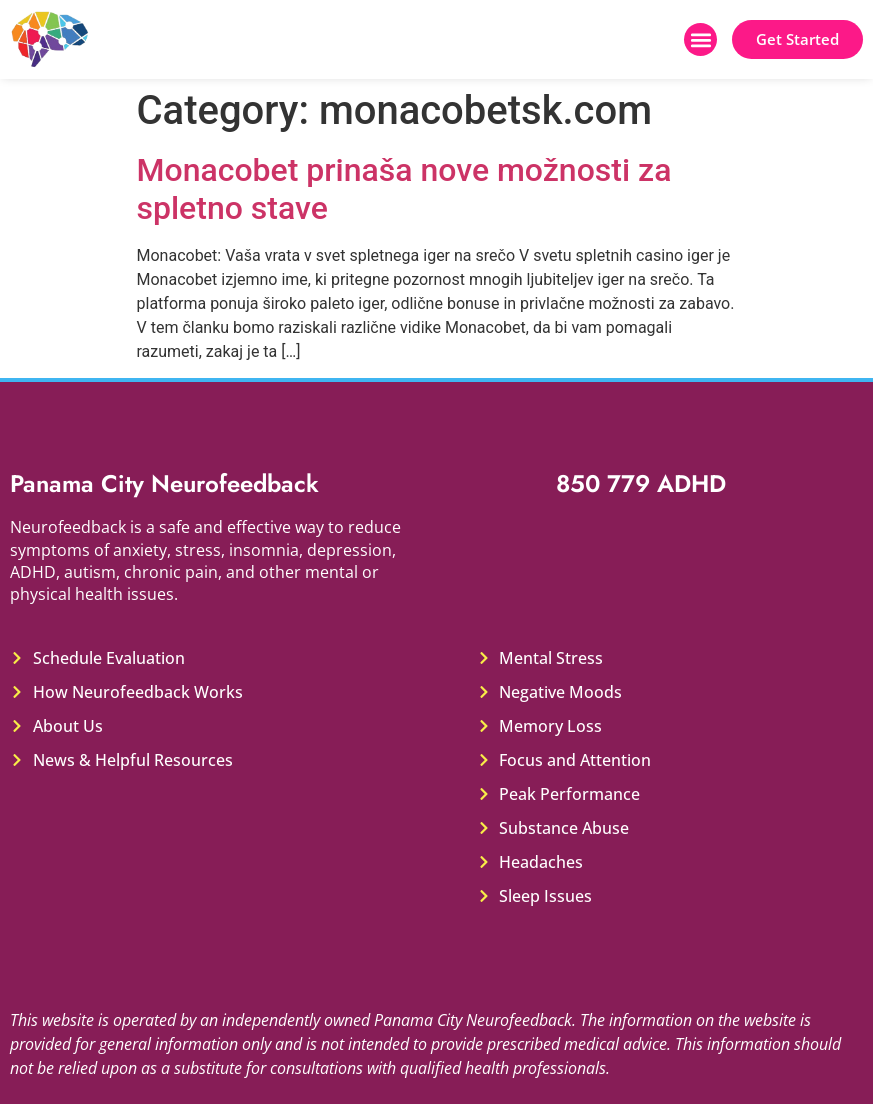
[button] (700, 39)
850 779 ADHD (641, 483)
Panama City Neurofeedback (164, 483)
